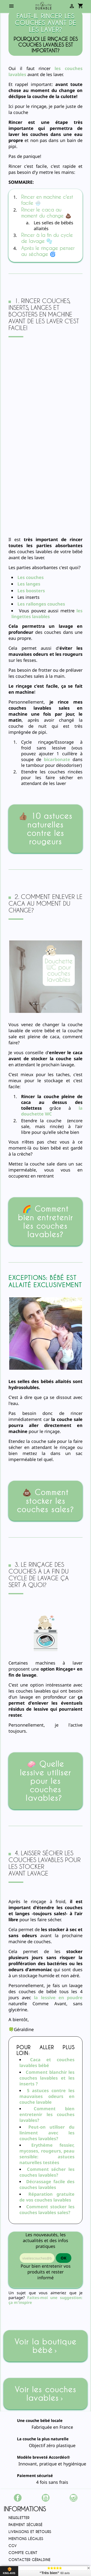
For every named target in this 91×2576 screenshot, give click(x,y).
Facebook (20, 2498)
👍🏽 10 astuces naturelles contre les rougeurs (45, 829)
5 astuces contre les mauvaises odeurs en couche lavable (46, 2096)
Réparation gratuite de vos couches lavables (46, 2197)
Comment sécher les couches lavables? (46, 2172)
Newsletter (18, 2518)
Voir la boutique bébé (45, 2345)
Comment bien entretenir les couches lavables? (46, 2114)
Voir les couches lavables (45, 2393)
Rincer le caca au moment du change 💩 (46, 213)
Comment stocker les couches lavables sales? (46, 2209)
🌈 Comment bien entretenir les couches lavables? (45, 1222)
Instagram (75, 2498)
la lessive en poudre (58, 1997)
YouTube (48, 2498)
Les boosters (31, 590)
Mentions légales (25, 2539)
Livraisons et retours (29, 2532)
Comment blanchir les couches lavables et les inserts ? (46, 2078)
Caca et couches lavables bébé (46, 2062)
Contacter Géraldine (29, 2560)
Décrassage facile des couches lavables (46, 2184)
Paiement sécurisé (25, 2525)
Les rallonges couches (41, 604)
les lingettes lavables (47, 613)
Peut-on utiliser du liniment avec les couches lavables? (46, 2132)
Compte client (22, 2553)
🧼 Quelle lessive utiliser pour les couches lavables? (45, 1781)
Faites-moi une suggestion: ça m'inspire (45, 2300)
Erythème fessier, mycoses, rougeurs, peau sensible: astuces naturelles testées (46, 2153)
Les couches (30, 577)
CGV (12, 2546)
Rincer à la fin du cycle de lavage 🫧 (47, 238)
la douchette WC (52, 1111)
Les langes (28, 584)
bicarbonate (57, 759)
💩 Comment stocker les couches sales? (45, 1501)
